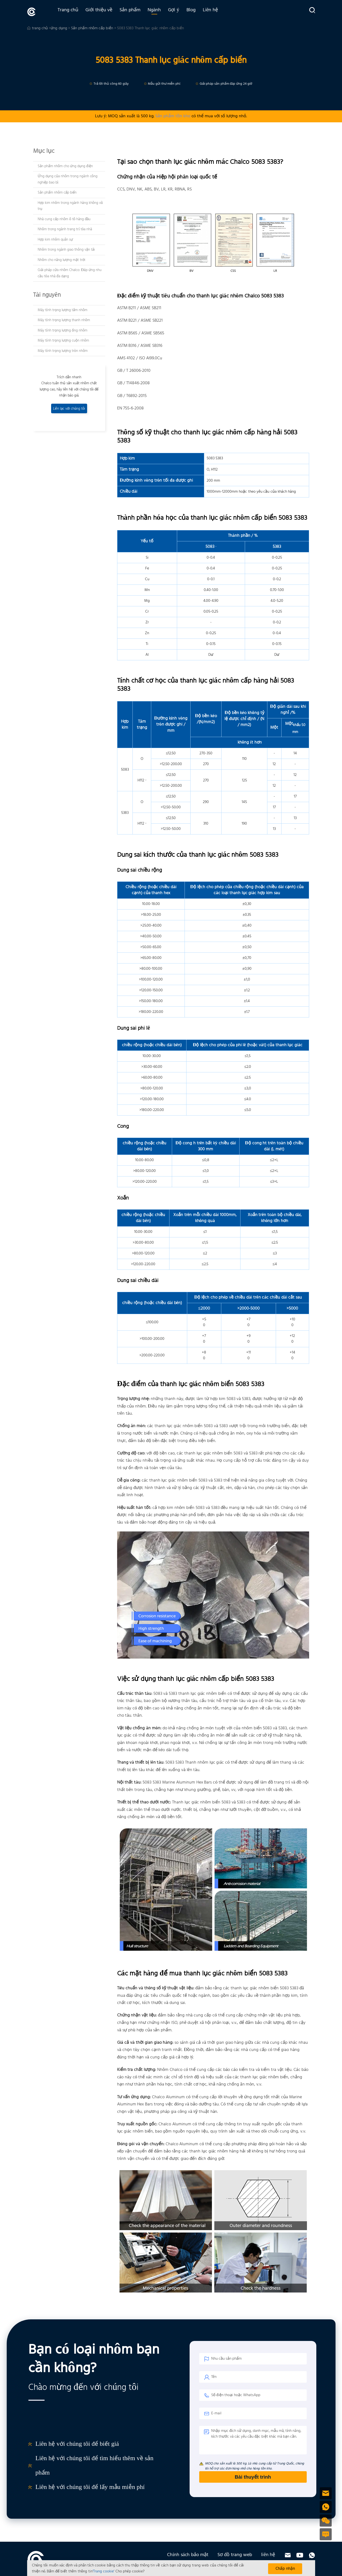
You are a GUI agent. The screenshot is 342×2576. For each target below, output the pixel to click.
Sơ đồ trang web (234, 2554)
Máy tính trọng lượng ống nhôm (62, 329)
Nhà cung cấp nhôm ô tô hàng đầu (64, 218)
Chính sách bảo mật (187, 2554)
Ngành (161, 11)
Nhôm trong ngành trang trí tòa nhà (65, 228)
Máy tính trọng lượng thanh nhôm (64, 319)
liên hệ (268, 2554)
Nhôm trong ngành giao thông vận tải (66, 248)
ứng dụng (59, 27)
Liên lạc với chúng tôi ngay (69, 408)
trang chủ (40, 27)
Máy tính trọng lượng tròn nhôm (63, 350)
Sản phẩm (137, 11)
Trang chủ (75, 11)
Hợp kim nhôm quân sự (55, 238)
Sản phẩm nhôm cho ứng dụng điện (65, 165)
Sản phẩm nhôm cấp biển (92, 27)
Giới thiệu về (106, 11)
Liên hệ (217, 11)
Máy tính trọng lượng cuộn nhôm (63, 340)
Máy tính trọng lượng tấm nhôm (62, 309)
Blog (198, 11)
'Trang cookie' (103, 2571)
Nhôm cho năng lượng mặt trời (61, 259)
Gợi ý (180, 11)
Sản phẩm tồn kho (172, 115)
